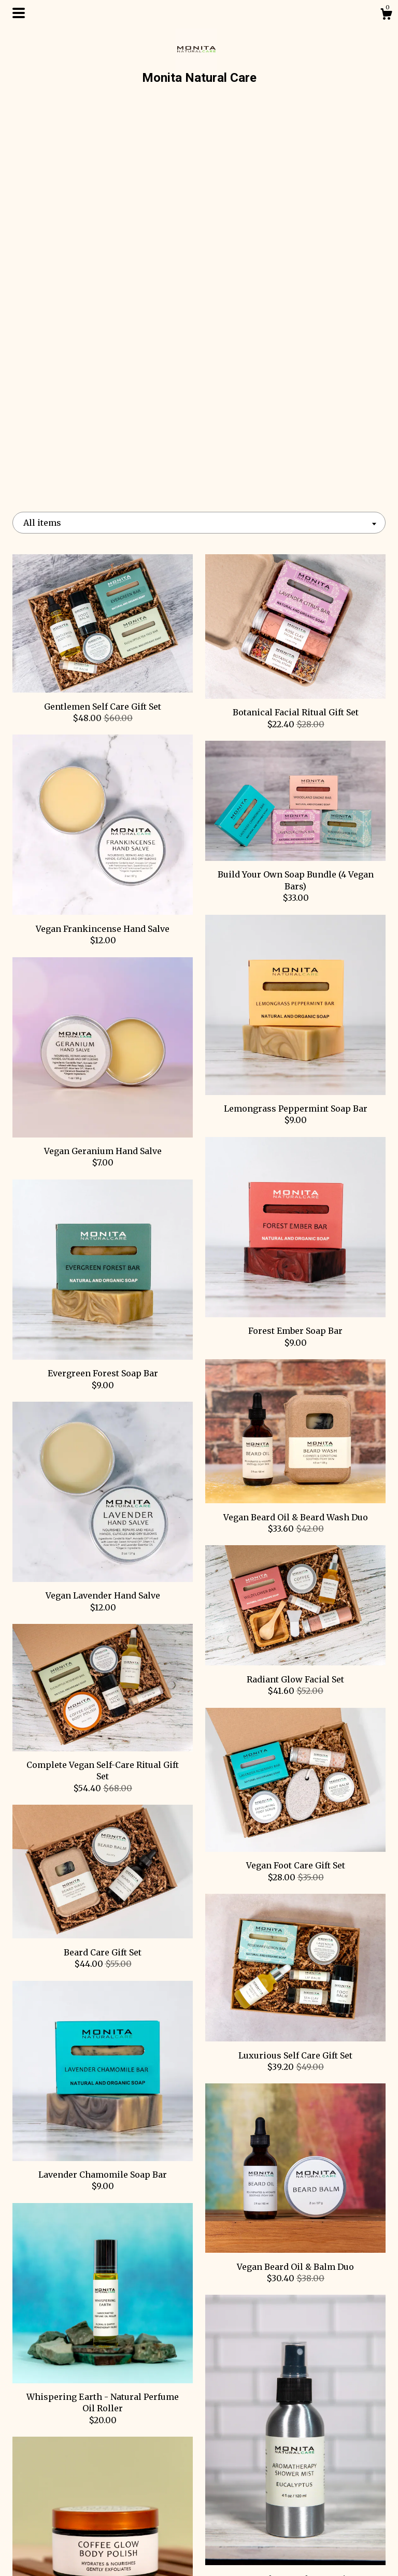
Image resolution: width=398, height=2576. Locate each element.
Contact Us (70, 2554)
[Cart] (386, 15)
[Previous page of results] (150, 2315)
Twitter (199, 2520)
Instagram (199, 2504)
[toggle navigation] (18, 13)
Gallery (70, 2520)
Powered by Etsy (327, 2515)
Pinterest (199, 2470)
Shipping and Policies (70, 2537)
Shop (70, 2470)
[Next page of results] (248, 2315)
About (70, 2487)
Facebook (199, 2487)
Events (70, 2504)
